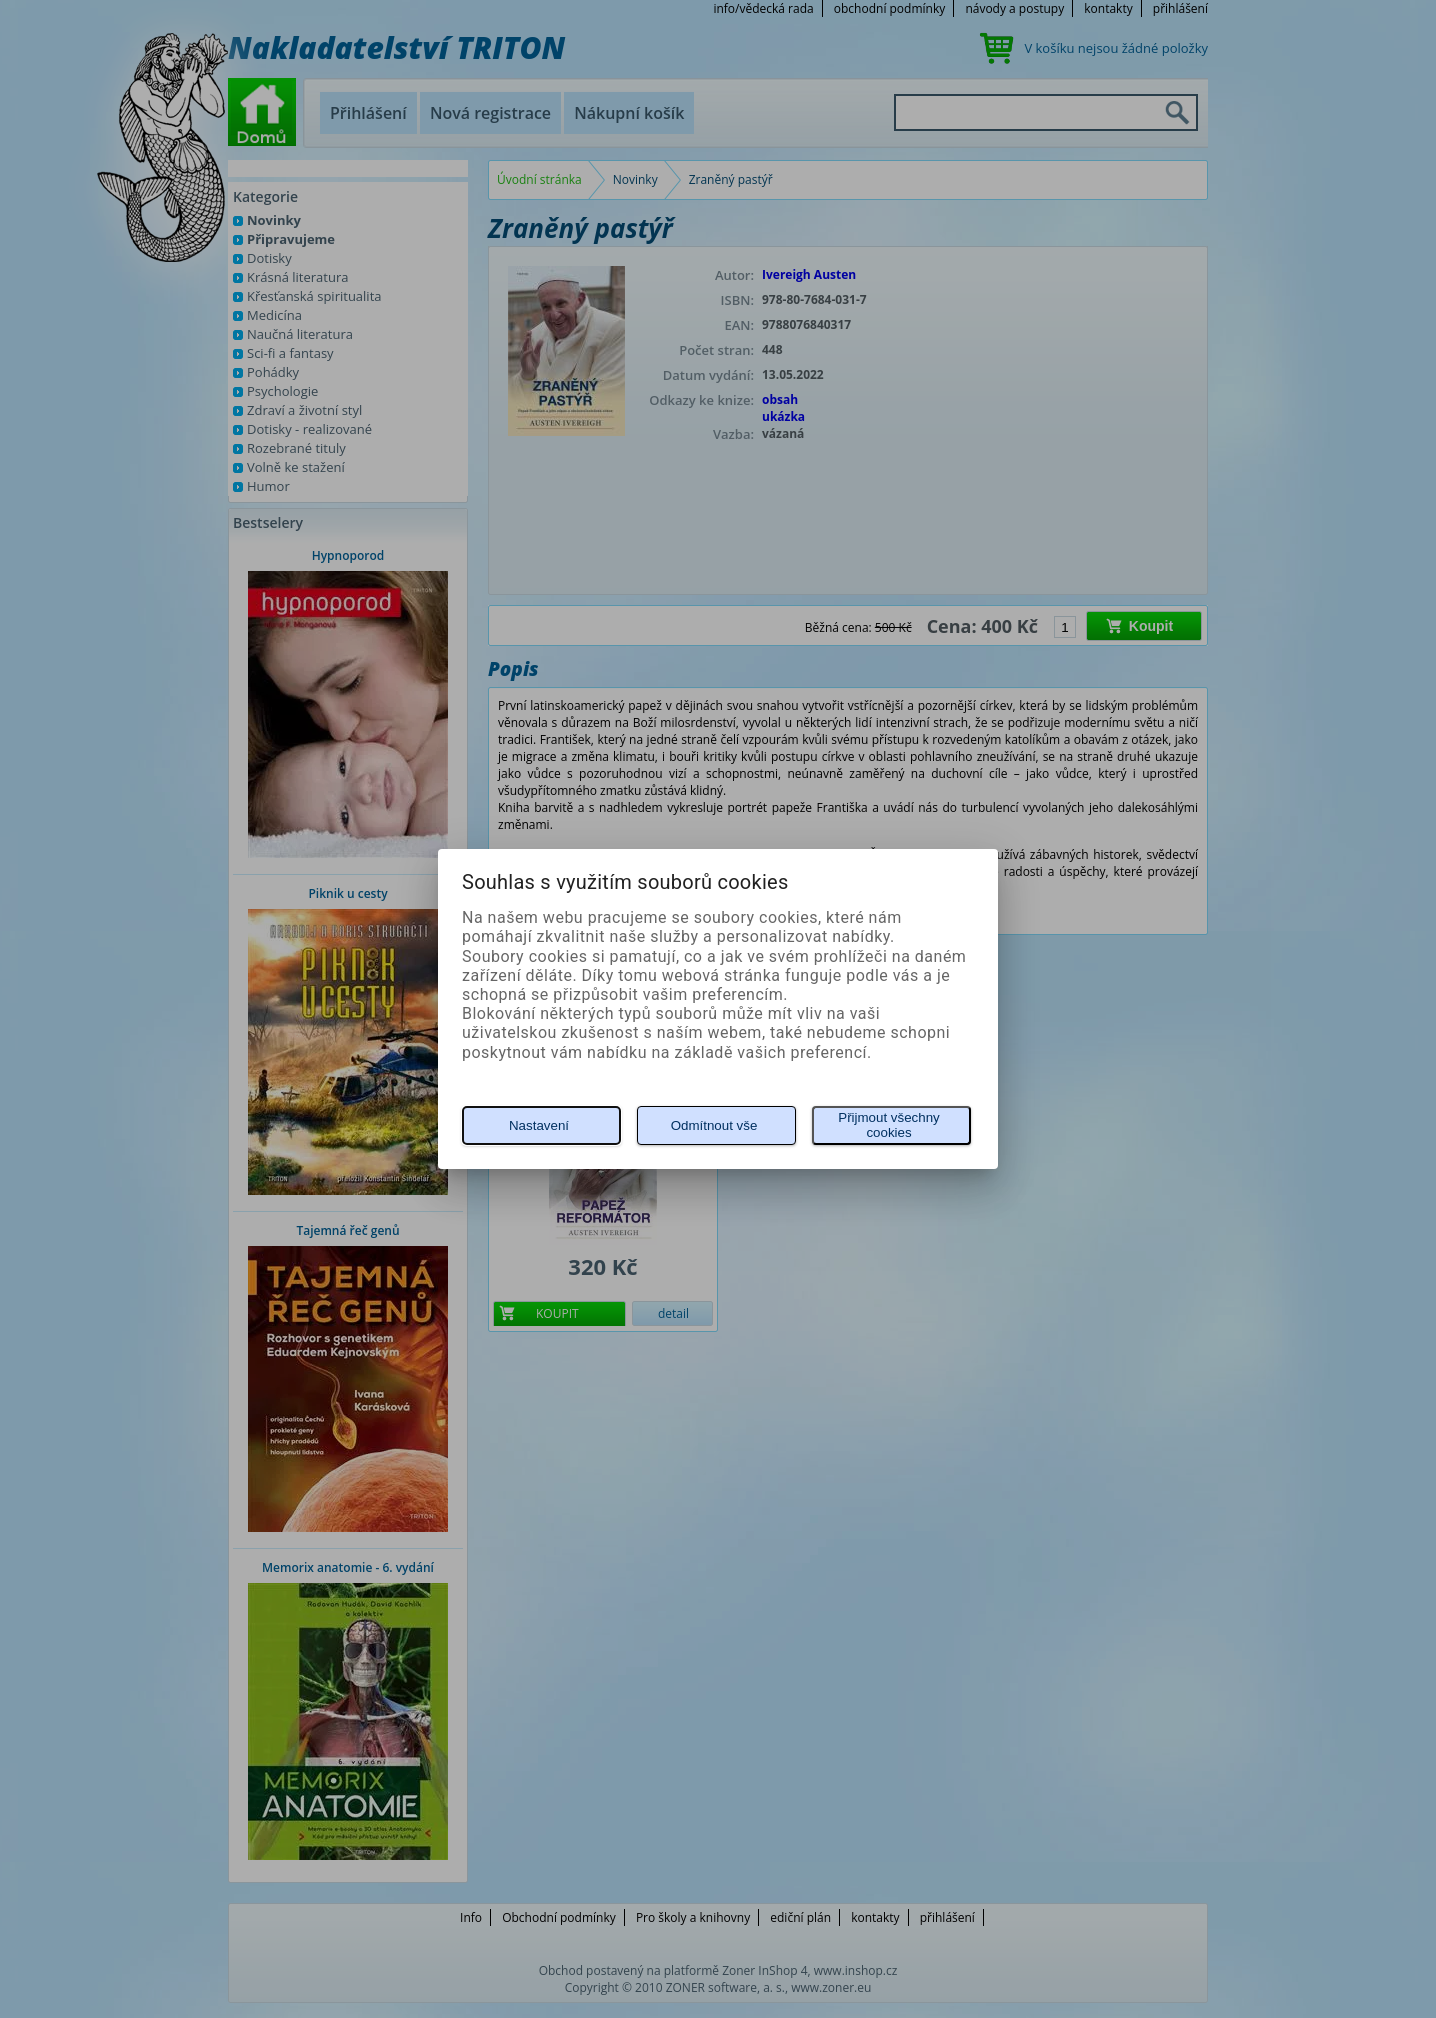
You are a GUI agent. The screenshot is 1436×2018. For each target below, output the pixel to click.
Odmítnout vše (714, 1125)
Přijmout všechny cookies (888, 1125)
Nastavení (539, 1125)
